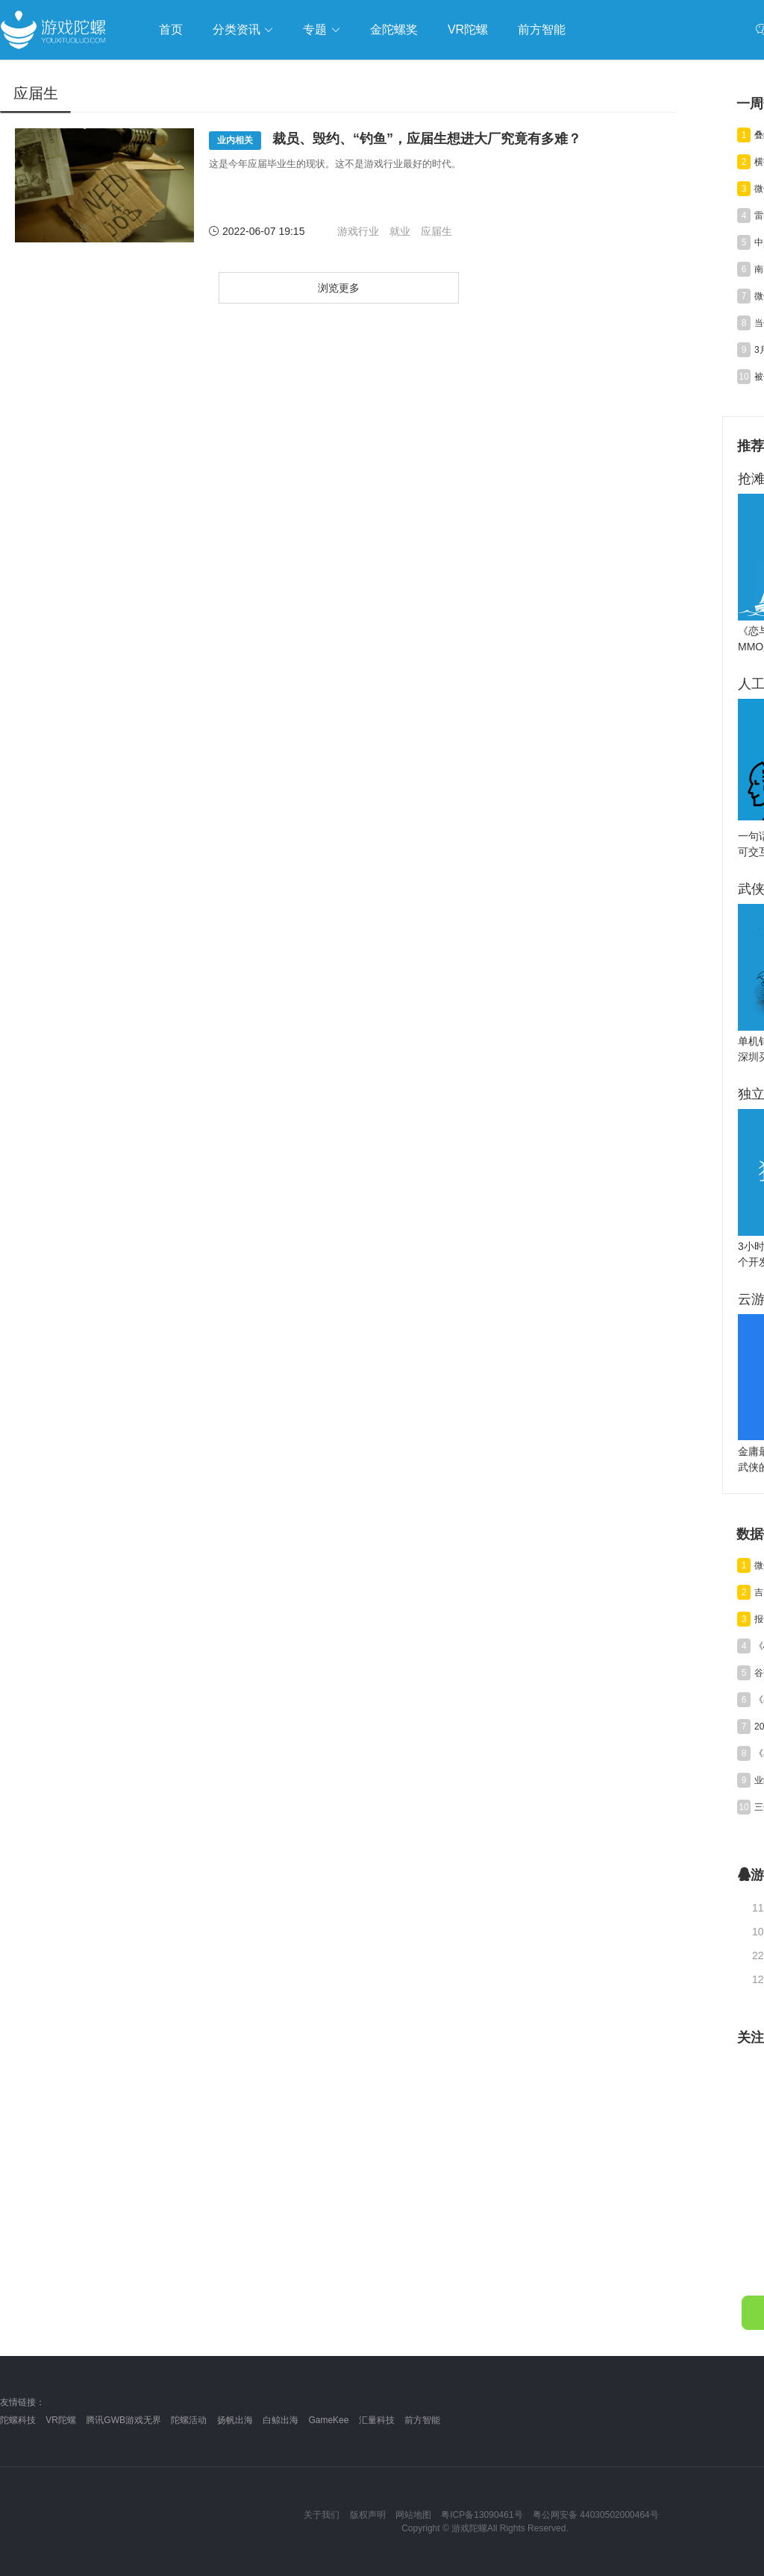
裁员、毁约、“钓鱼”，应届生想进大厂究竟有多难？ (395, 140)
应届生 (436, 231)
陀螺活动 (189, 2420)
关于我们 (321, 2515)
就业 (399, 231)
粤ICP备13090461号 (481, 2515)
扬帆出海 (235, 2420)
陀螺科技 (18, 2420)
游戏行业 (358, 231)
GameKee (328, 2420)
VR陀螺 (61, 2420)
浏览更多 (339, 288)
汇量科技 (377, 2420)
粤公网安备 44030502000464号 (596, 2515)
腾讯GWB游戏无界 (123, 2420)
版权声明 (368, 2515)
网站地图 (413, 2515)
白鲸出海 (280, 2420)
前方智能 (422, 2420)
